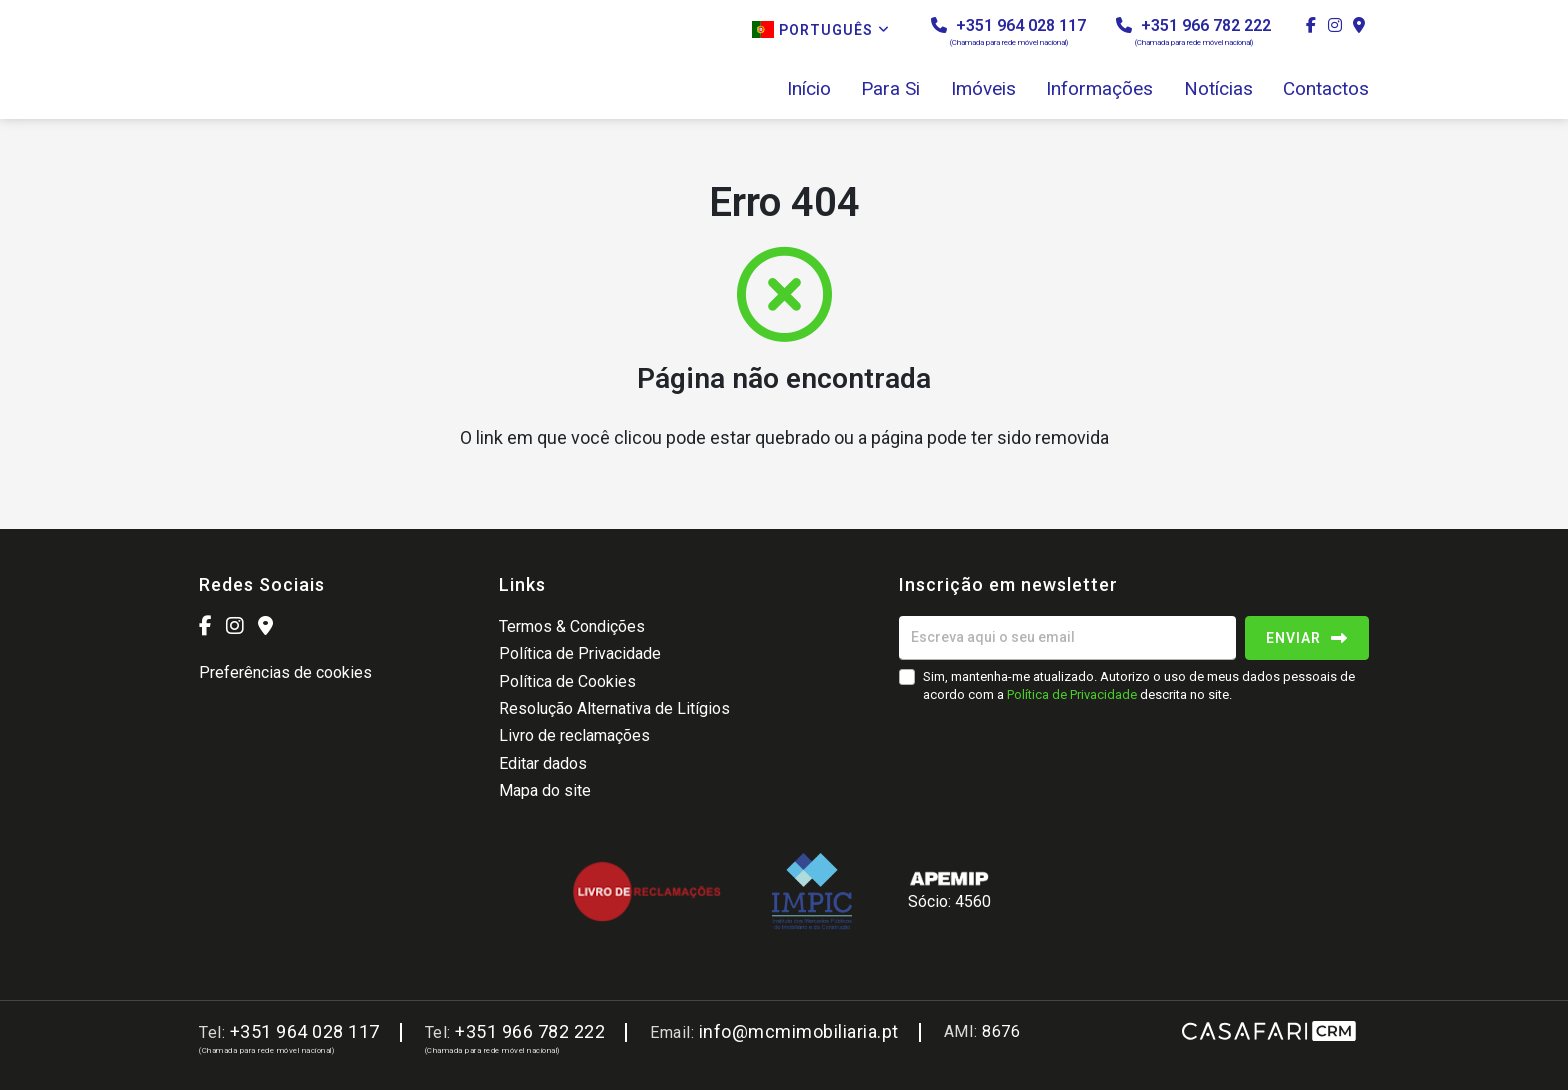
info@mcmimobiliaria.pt (799, 1031)
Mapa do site (545, 790)
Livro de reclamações (574, 735)
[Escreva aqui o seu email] (1067, 638)
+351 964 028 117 (1008, 31)
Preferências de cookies (285, 672)
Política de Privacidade (580, 653)
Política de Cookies (567, 681)
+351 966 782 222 (1193, 31)
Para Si (890, 89)
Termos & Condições (572, 626)
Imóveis (983, 89)
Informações (1099, 89)
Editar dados (543, 763)
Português (821, 29)
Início (809, 89)
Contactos (1326, 89)
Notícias (1218, 89)
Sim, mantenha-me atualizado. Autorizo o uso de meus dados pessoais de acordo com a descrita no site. (1139, 685)
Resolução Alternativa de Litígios (614, 708)
